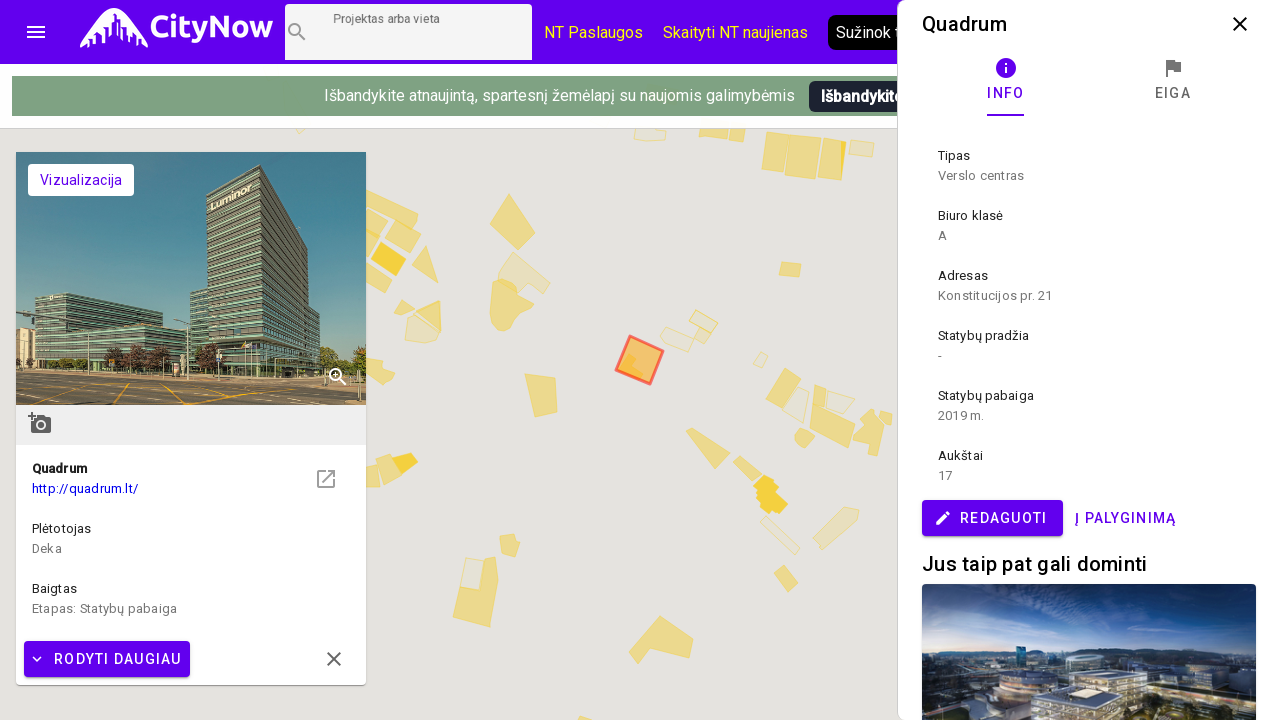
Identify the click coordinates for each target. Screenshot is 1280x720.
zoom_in (338, 377)
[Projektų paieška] (408, 32)
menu (36, 32)
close (1240, 24)
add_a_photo (40, 423)
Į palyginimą (1125, 518)
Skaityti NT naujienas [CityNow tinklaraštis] (735, 32)
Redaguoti (990, 518)
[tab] (1006, 80)
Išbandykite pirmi (882, 96)
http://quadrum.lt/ (85, 488)
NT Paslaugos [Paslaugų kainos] (593, 32)
